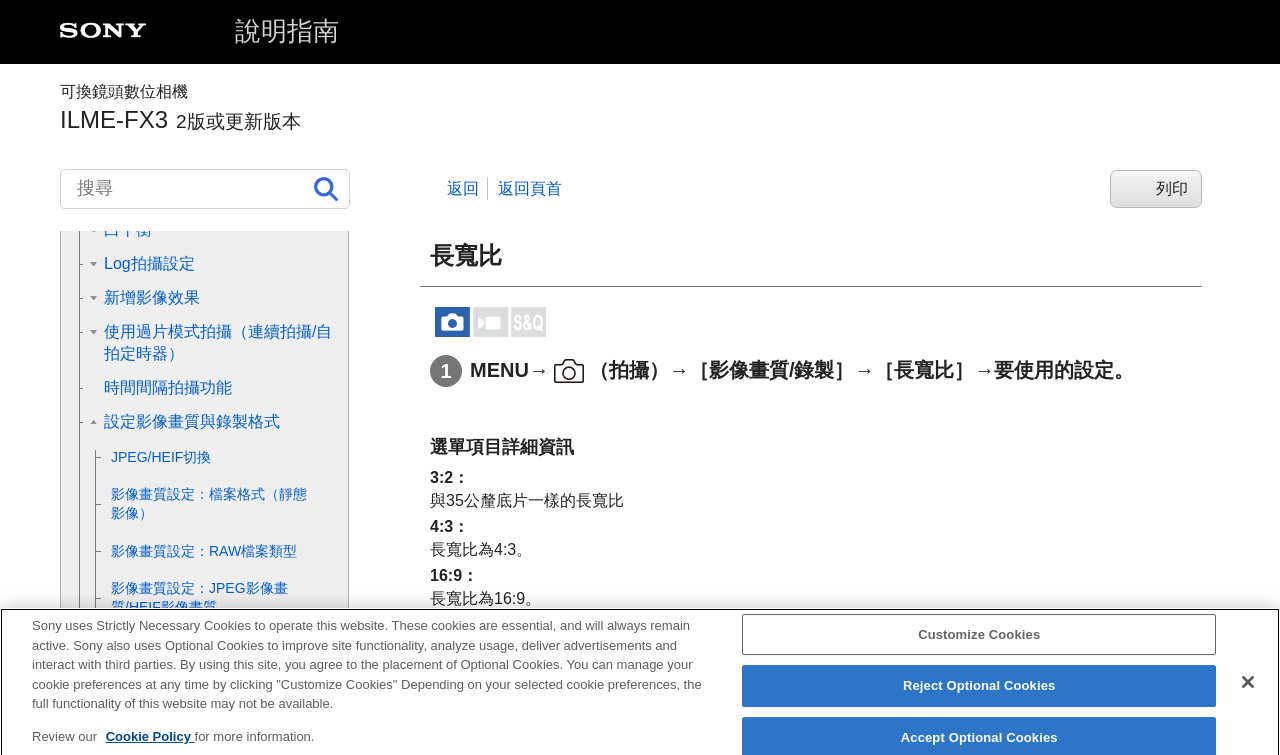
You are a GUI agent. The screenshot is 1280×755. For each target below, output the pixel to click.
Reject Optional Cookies (979, 698)
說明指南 (287, 31)
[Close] (1248, 694)
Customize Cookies (979, 646)
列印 (1172, 188)
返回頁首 (530, 188)
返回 (463, 188)
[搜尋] (205, 189)
